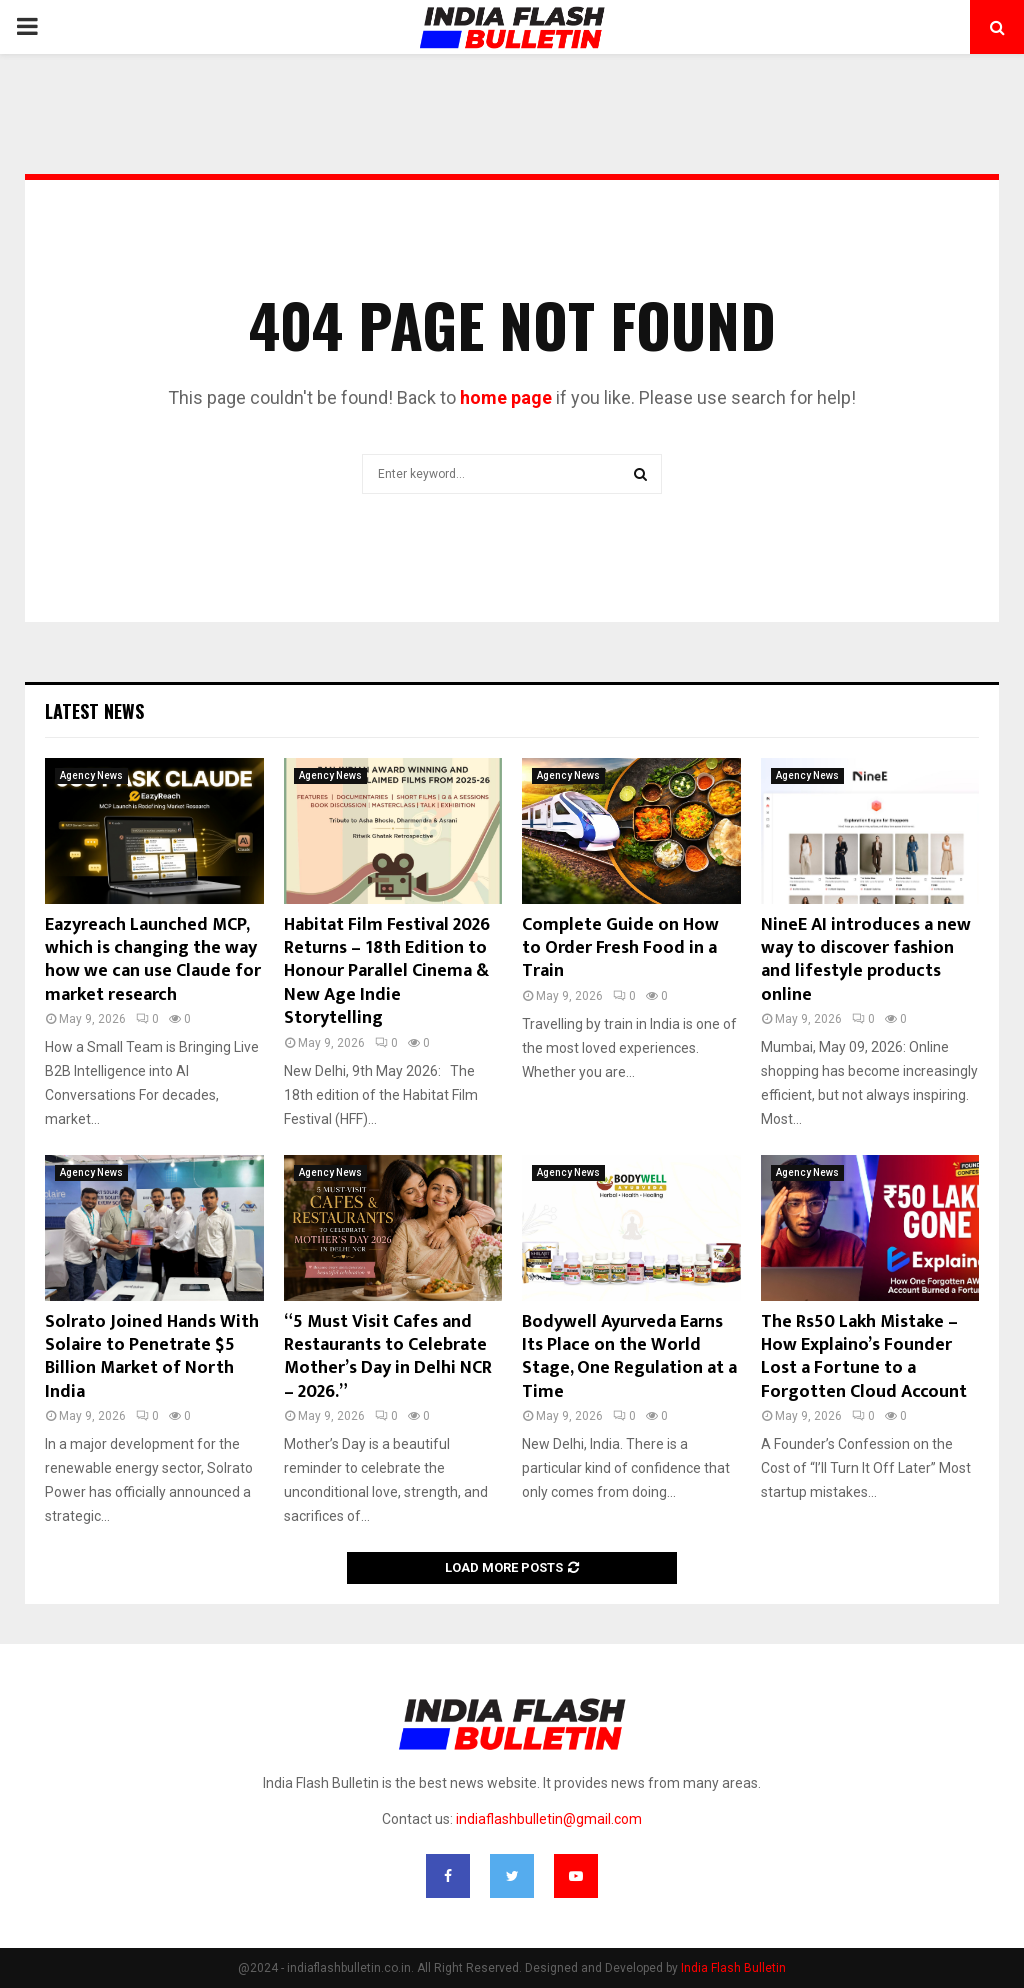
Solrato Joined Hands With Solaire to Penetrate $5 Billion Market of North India (152, 1357)
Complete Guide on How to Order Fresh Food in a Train (620, 948)
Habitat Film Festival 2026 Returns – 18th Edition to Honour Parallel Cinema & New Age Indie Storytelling (387, 972)
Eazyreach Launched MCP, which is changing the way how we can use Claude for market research (153, 960)
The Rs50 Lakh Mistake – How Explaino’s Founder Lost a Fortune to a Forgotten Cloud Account (864, 1357)
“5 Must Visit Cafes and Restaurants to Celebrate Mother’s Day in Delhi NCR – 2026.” (388, 1357)
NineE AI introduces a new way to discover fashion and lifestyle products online (866, 960)
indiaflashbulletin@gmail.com (549, 1819)
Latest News (94, 711)
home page (506, 397)
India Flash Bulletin (733, 1968)
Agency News (91, 775)
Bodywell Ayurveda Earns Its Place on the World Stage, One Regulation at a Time (629, 1357)
